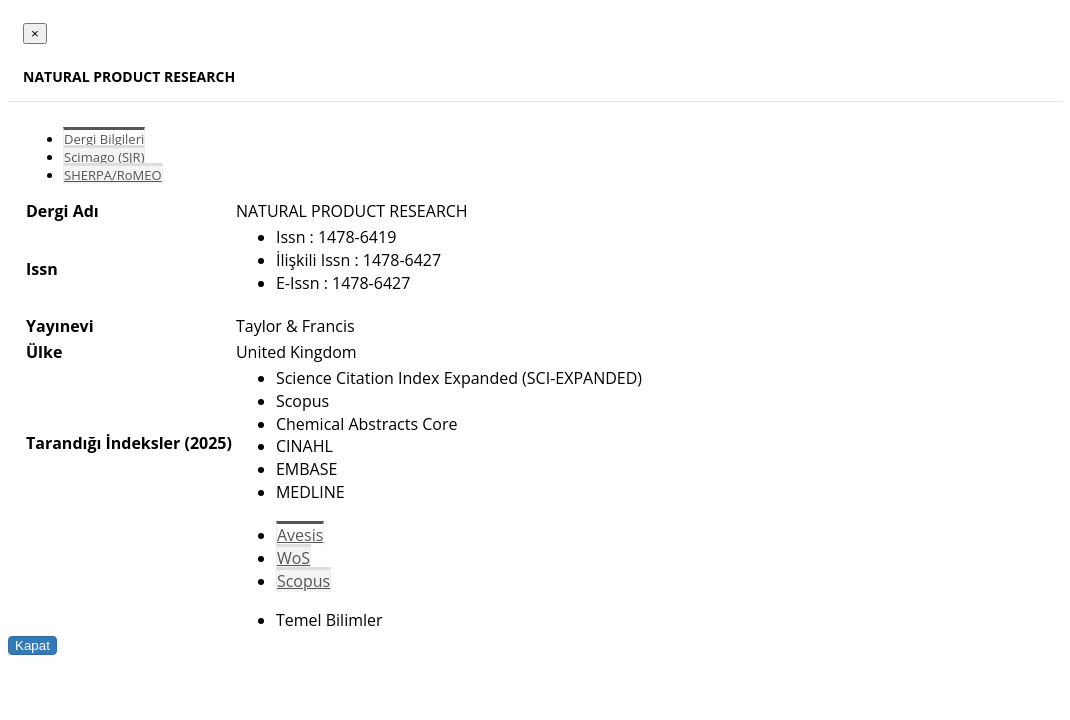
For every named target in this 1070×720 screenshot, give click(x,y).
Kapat (32, 645)
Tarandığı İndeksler (103, 443)
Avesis (300, 535)
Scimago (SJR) (104, 157)
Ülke (44, 352)
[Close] (35, 33)
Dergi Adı (62, 211)
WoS (293, 558)
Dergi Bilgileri (104, 139)
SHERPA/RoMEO (113, 175)
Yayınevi (60, 326)
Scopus (303, 581)
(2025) (207, 443)
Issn (42, 269)
